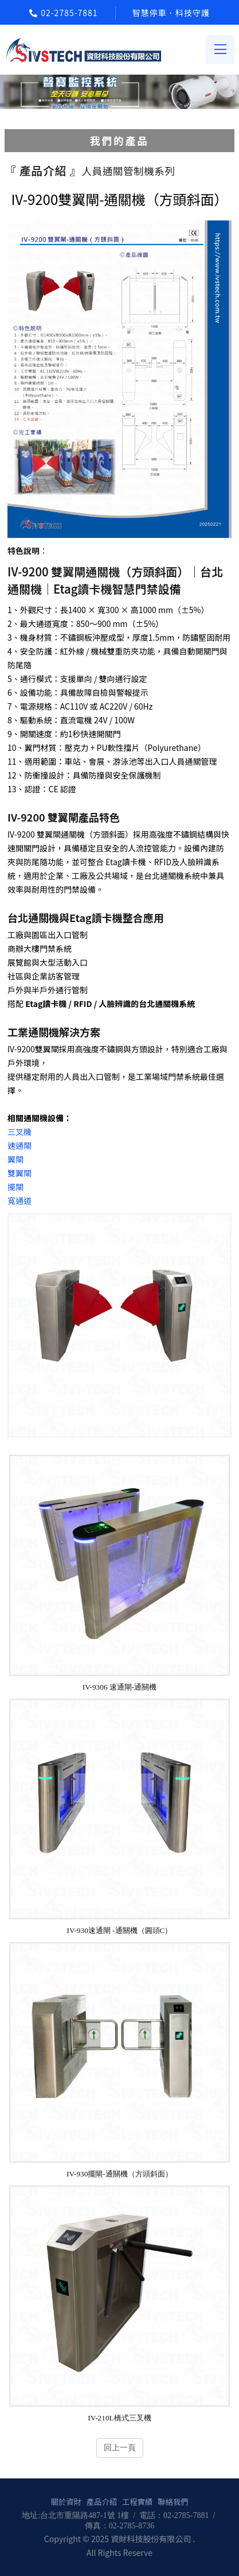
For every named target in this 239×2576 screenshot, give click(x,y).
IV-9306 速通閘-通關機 (120, 1687)
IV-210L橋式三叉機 (119, 2418)
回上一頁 (120, 2447)
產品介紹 (102, 2501)
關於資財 (66, 2501)
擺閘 (15, 1186)
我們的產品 (119, 140)
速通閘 (19, 1145)
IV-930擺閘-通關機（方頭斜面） (119, 2174)
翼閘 (15, 1159)
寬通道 (19, 1200)
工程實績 (137, 2501)
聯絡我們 (173, 2501)
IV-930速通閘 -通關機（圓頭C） (120, 1930)
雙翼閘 (19, 1173)
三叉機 (19, 1131)
